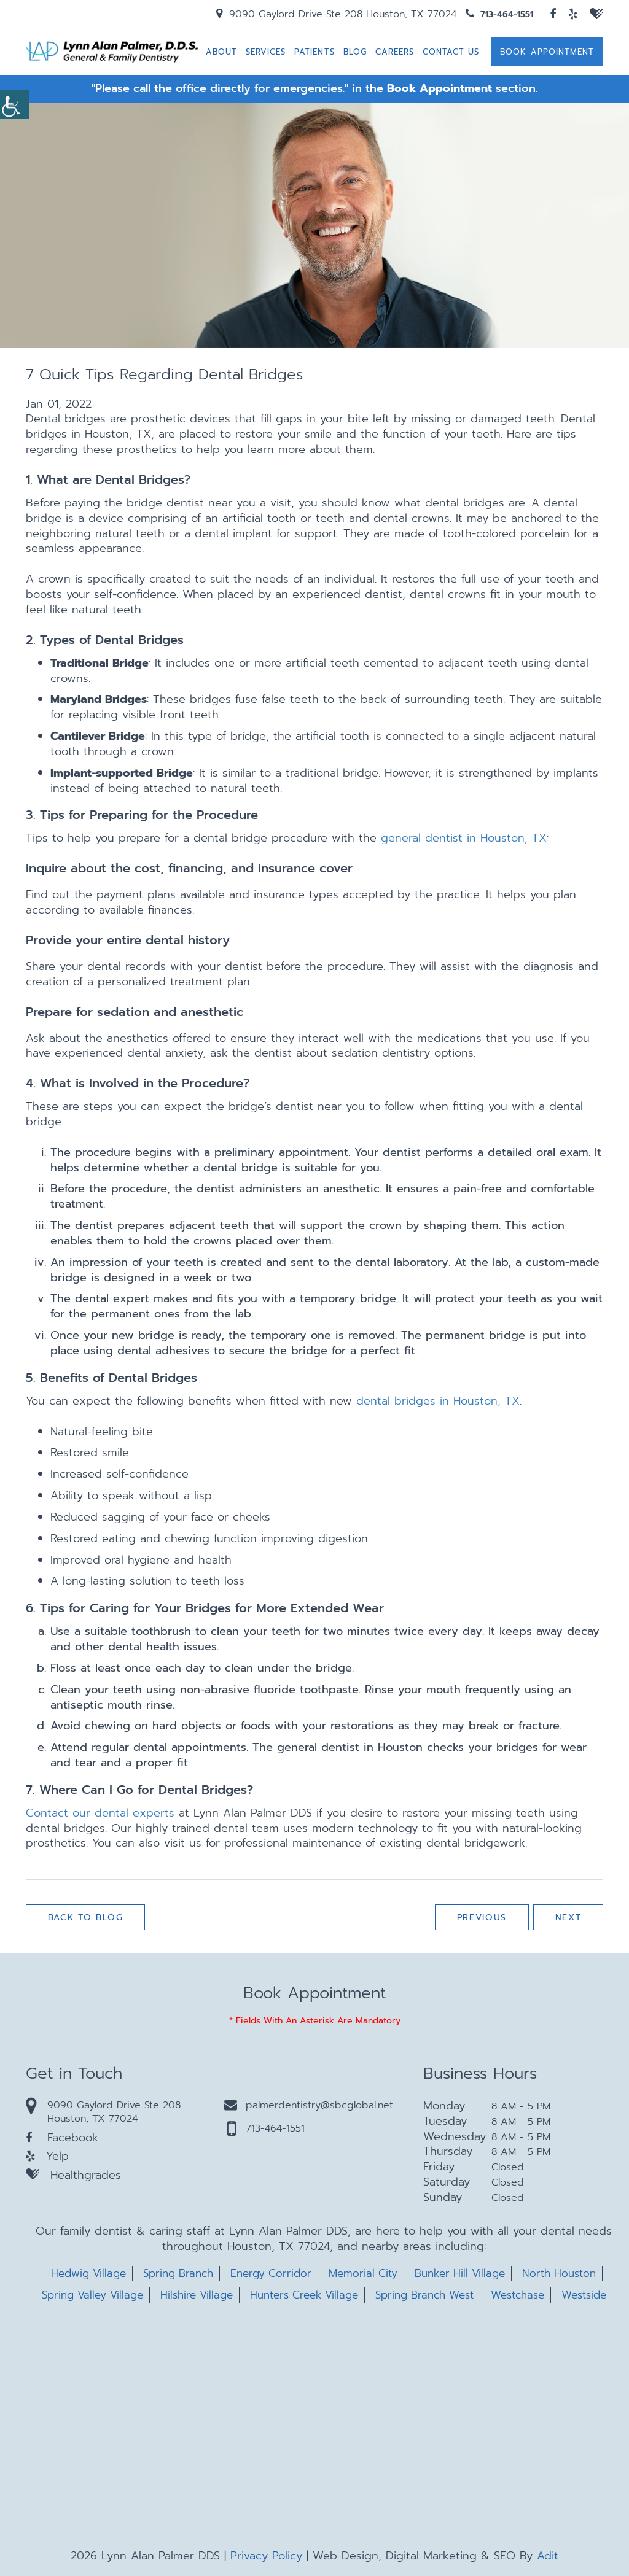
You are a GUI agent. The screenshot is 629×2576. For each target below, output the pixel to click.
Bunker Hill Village (460, 2274)
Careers (394, 52)
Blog (355, 52)
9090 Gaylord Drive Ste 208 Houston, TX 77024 (336, 14)
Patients (314, 52)
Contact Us (451, 52)
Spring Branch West (424, 2295)
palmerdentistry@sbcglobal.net (308, 2105)
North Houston (559, 2274)
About (221, 52)
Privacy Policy (266, 2556)
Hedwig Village (88, 2274)
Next (568, 1918)
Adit (547, 2556)
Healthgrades (73, 2174)
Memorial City (363, 2274)
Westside (583, 2295)
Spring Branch (178, 2274)
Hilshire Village (196, 2295)
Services (266, 52)
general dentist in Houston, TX (464, 838)
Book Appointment (547, 52)
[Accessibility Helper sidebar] (14, 104)
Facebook (62, 2138)
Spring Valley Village (92, 2295)
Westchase (517, 2295)
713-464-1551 (499, 14)
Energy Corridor (270, 2274)
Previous (481, 1918)
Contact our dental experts (100, 1812)
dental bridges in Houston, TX (438, 1401)
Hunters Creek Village (304, 2295)
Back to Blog (85, 1918)
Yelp (47, 2156)
